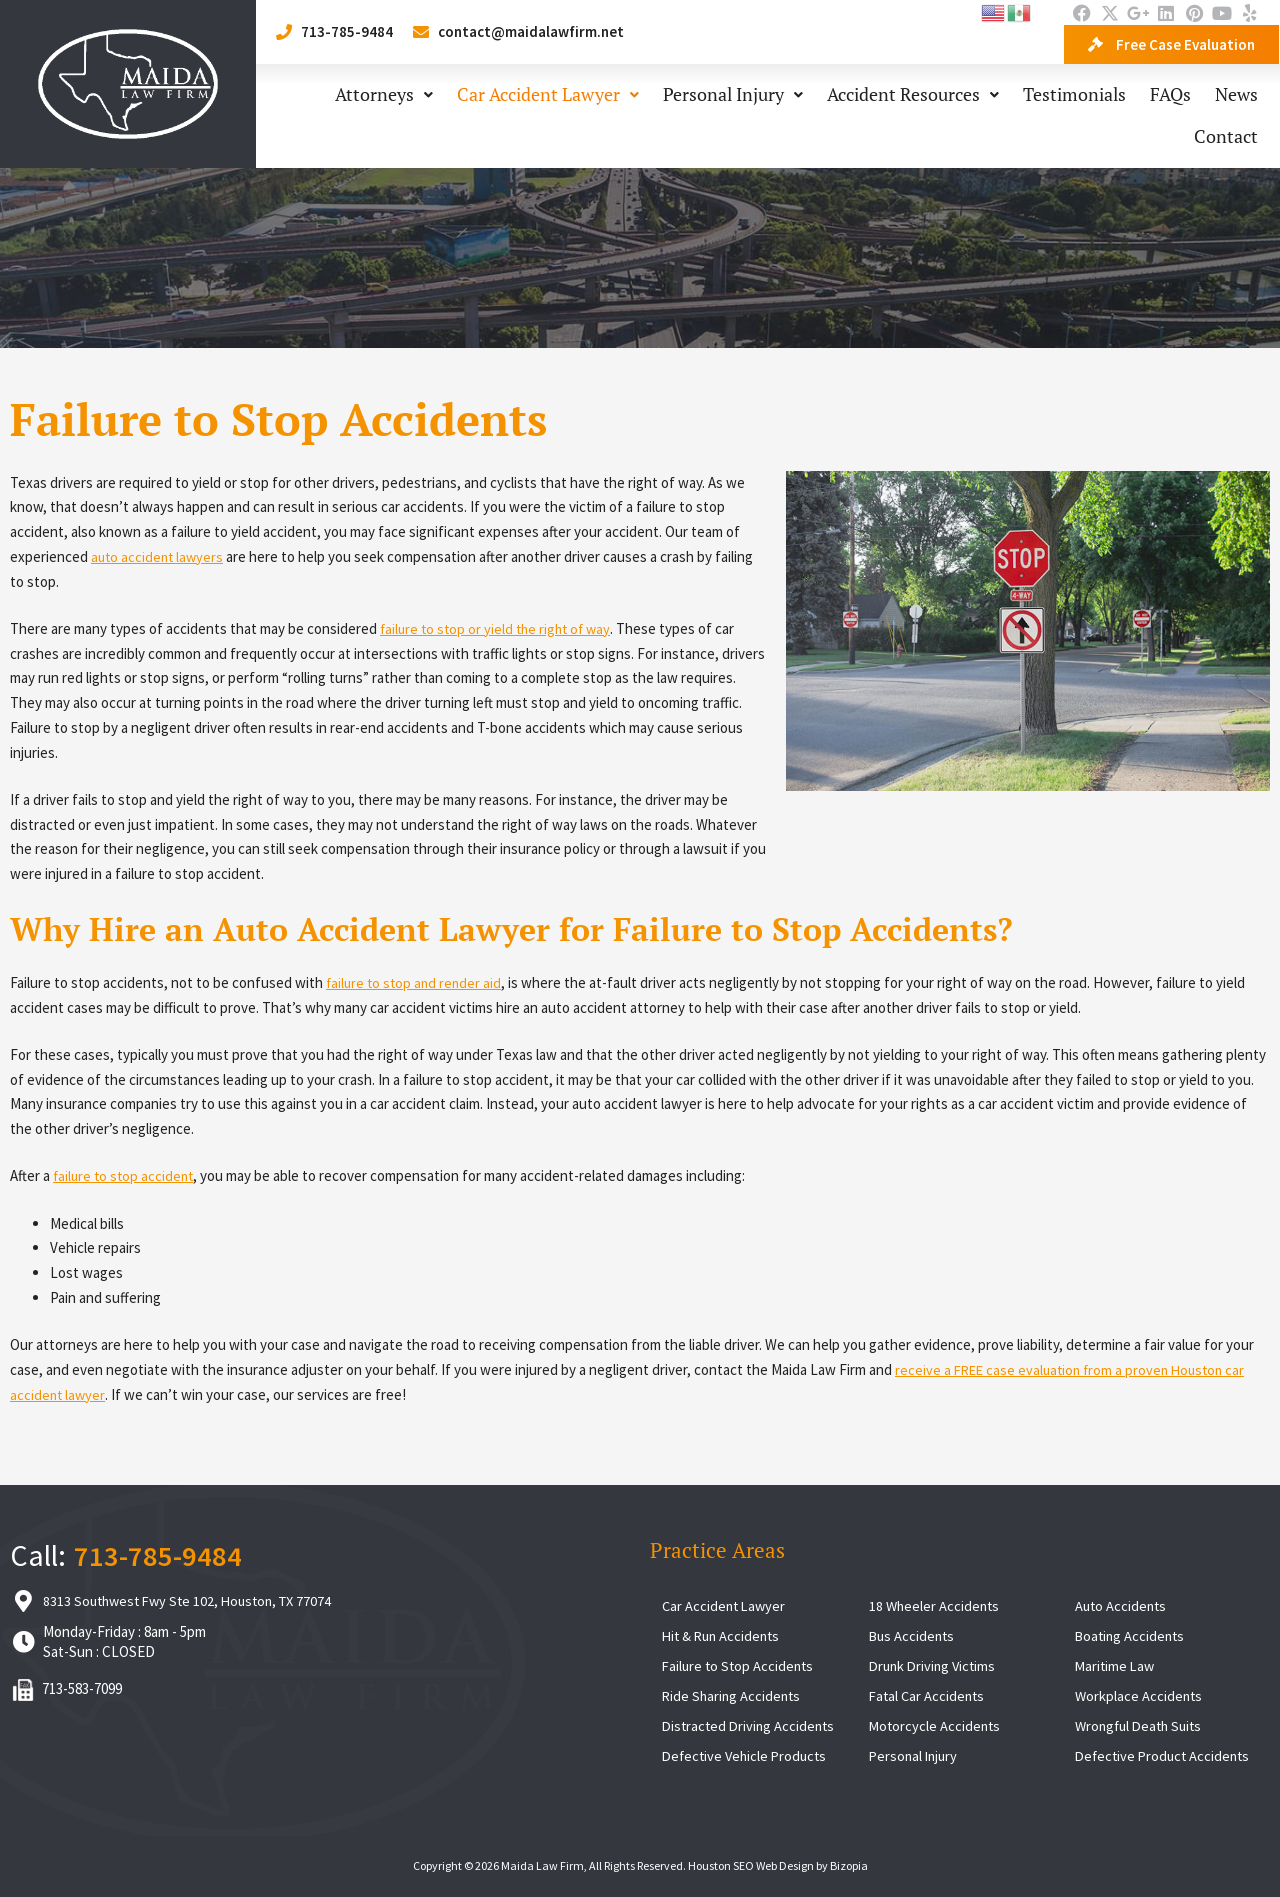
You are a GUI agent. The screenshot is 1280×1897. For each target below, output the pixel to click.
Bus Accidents (914, 1635)
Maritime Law (1116, 1665)
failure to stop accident (126, 1175)
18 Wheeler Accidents (936, 1605)
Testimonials (1074, 94)
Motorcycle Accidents (936, 1725)
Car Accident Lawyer (548, 94)
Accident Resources (913, 94)
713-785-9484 (158, 1555)
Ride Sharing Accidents (733, 1695)
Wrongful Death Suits (1142, 1725)
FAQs (1170, 94)
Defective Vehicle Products (748, 1755)
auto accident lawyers (159, 556)
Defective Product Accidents (1166, 1755)
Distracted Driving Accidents (751, 1725)
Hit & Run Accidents (724, 1635)
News (1236, 94)
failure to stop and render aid (416, 982)
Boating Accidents (1132, 1635)
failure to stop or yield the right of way (499, 628)
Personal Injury (733, 94)
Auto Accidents (1122, 1605)
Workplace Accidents (1140, 1695)
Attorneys (384, 94)
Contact (1226, 136)
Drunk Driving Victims (935, 1665)
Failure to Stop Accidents (740, 1665)
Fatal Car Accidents (928, 1695)
